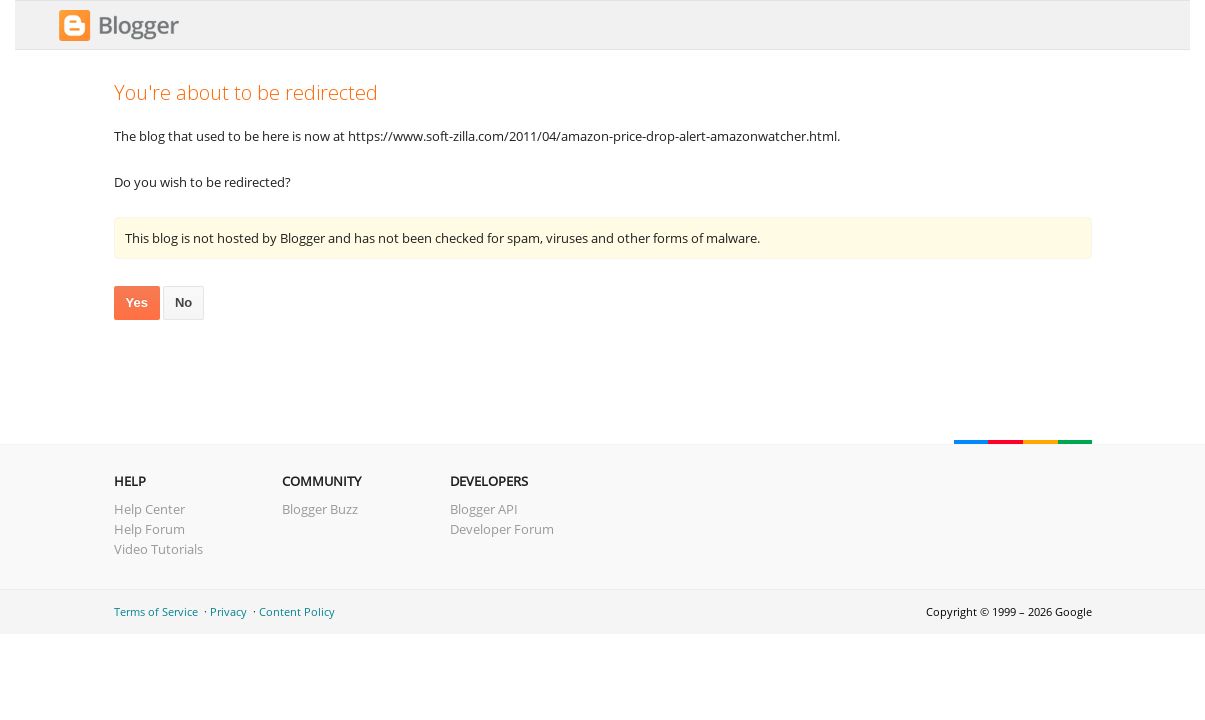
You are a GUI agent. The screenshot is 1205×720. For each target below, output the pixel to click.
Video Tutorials (158, 549)
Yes (137, 302)
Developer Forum (502, 529)
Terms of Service (156, 611)
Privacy (228, 611)
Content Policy (297, 611)
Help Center (149, 509)
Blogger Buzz (320, 509)
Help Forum (149, 529)
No (183, 302)
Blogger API (484, 509)
